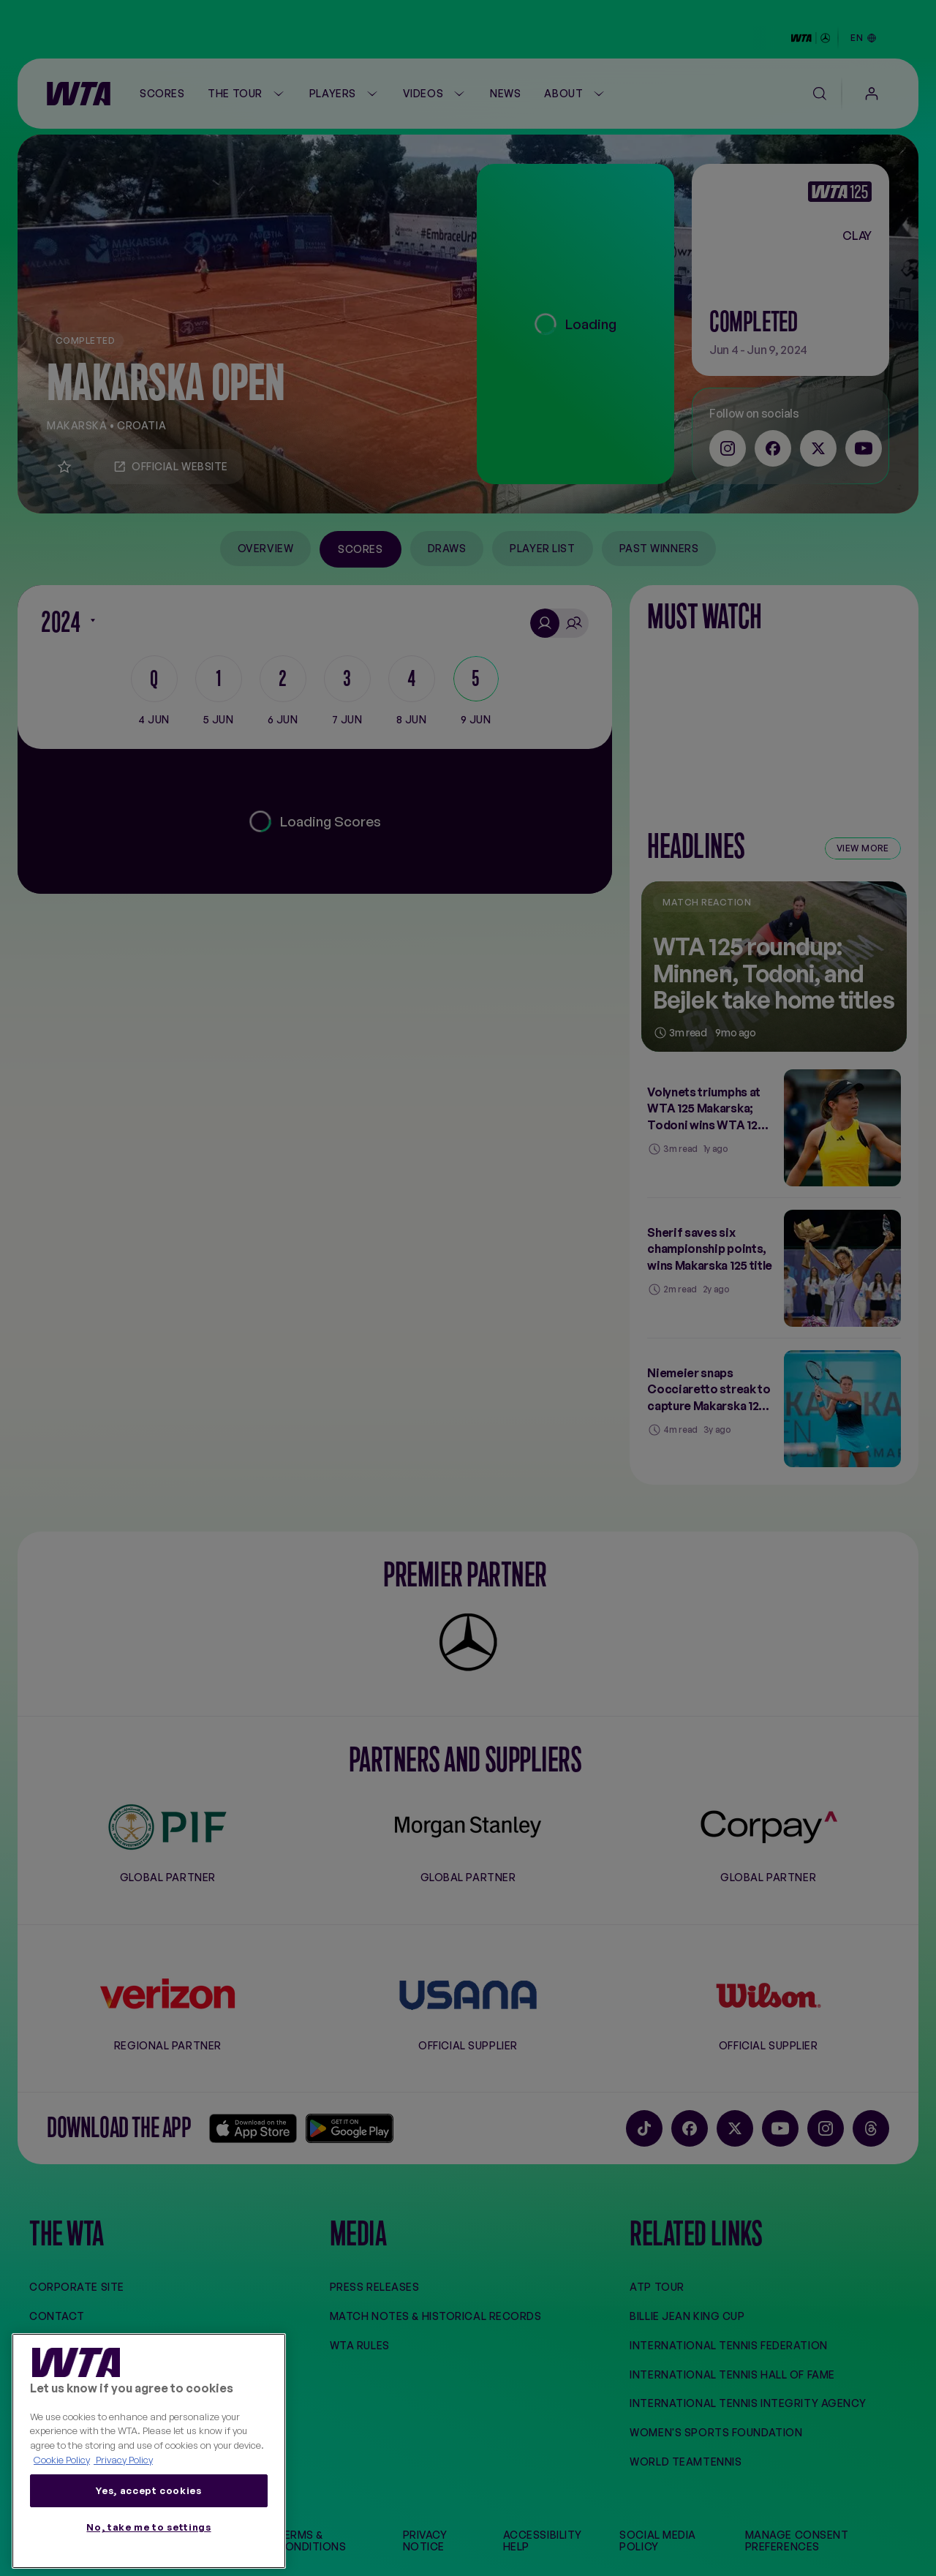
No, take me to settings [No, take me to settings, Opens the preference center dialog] (148, 2527)
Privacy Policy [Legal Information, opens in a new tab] (123, 2460)
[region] (149, 2451)
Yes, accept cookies (148, 2490)
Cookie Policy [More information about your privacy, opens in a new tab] (62, 2460)
